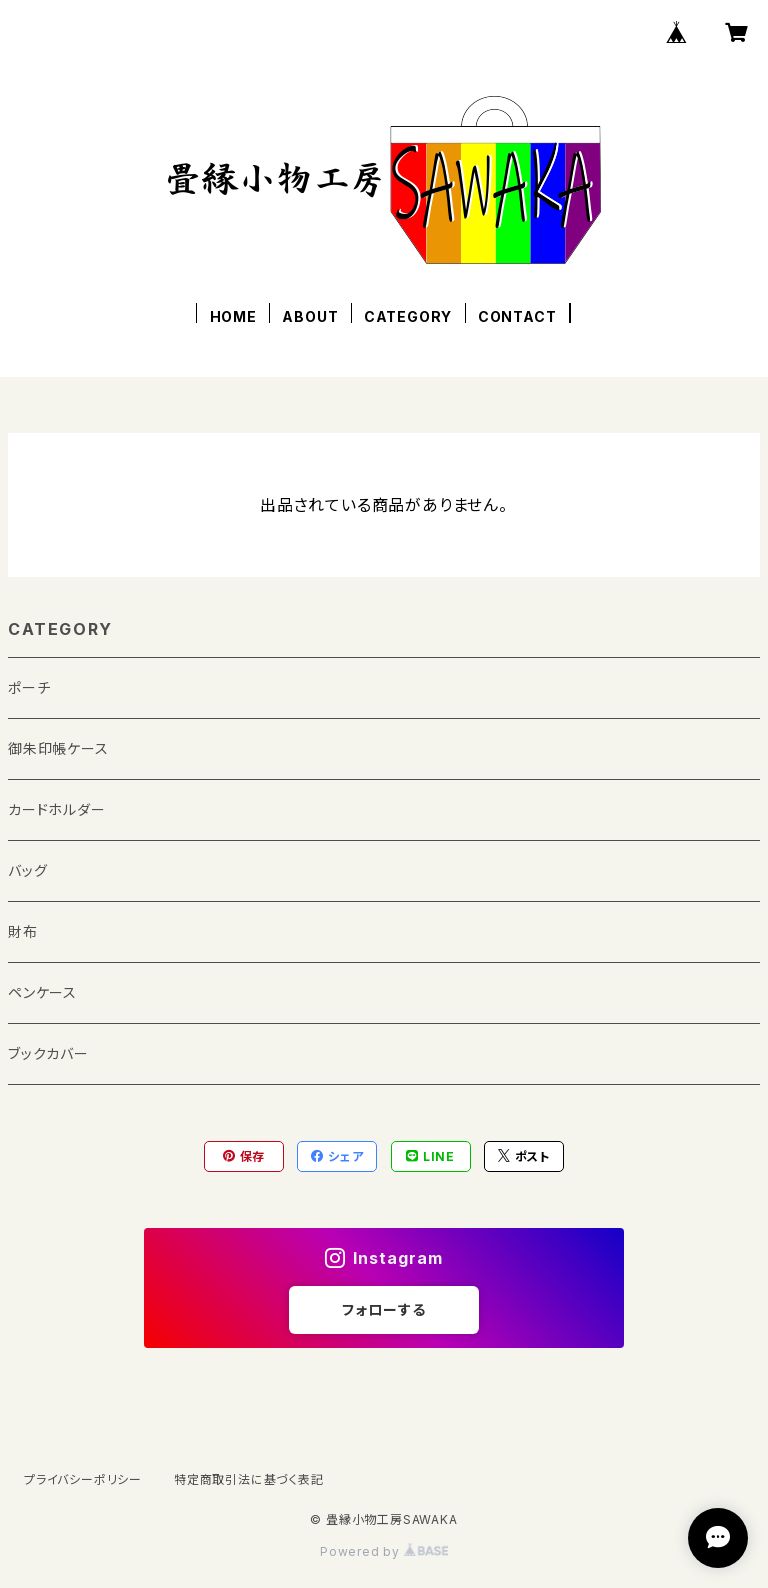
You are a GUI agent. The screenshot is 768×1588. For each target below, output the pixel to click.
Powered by (384, 1551)
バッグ (27, 870)
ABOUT (310, 316)
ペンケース (42, 992)
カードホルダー (57, 809)
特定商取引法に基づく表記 (249, 1479)
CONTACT (517, 316)
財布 (23, 931)
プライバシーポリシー (83, 1479)
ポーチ (29, 687)
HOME (233, 316)
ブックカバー (48, 1053)
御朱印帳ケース (58, 748)
